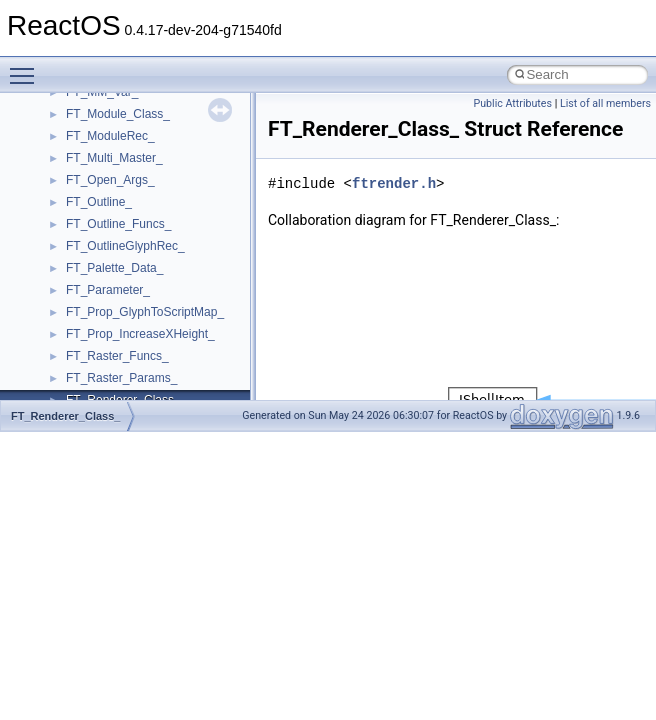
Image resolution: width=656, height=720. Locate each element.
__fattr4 (86, 151)
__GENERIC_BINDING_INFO (146, 283)
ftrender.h (394, 183)
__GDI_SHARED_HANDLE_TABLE (161, 261)
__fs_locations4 (107, 239)
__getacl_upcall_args (122, 305)
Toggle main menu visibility (27, 67)
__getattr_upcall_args (123, 327)
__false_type (100, 129)
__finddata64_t (105, 173)
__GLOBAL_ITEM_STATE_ (139, 393)
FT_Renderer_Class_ (65, 416)
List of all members (605, 103)
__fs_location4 (104, 195)
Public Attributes (512, 103)
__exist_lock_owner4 (122, 107)
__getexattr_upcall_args (130, 349)
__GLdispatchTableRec (128, 371)
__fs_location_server (121, 217)
